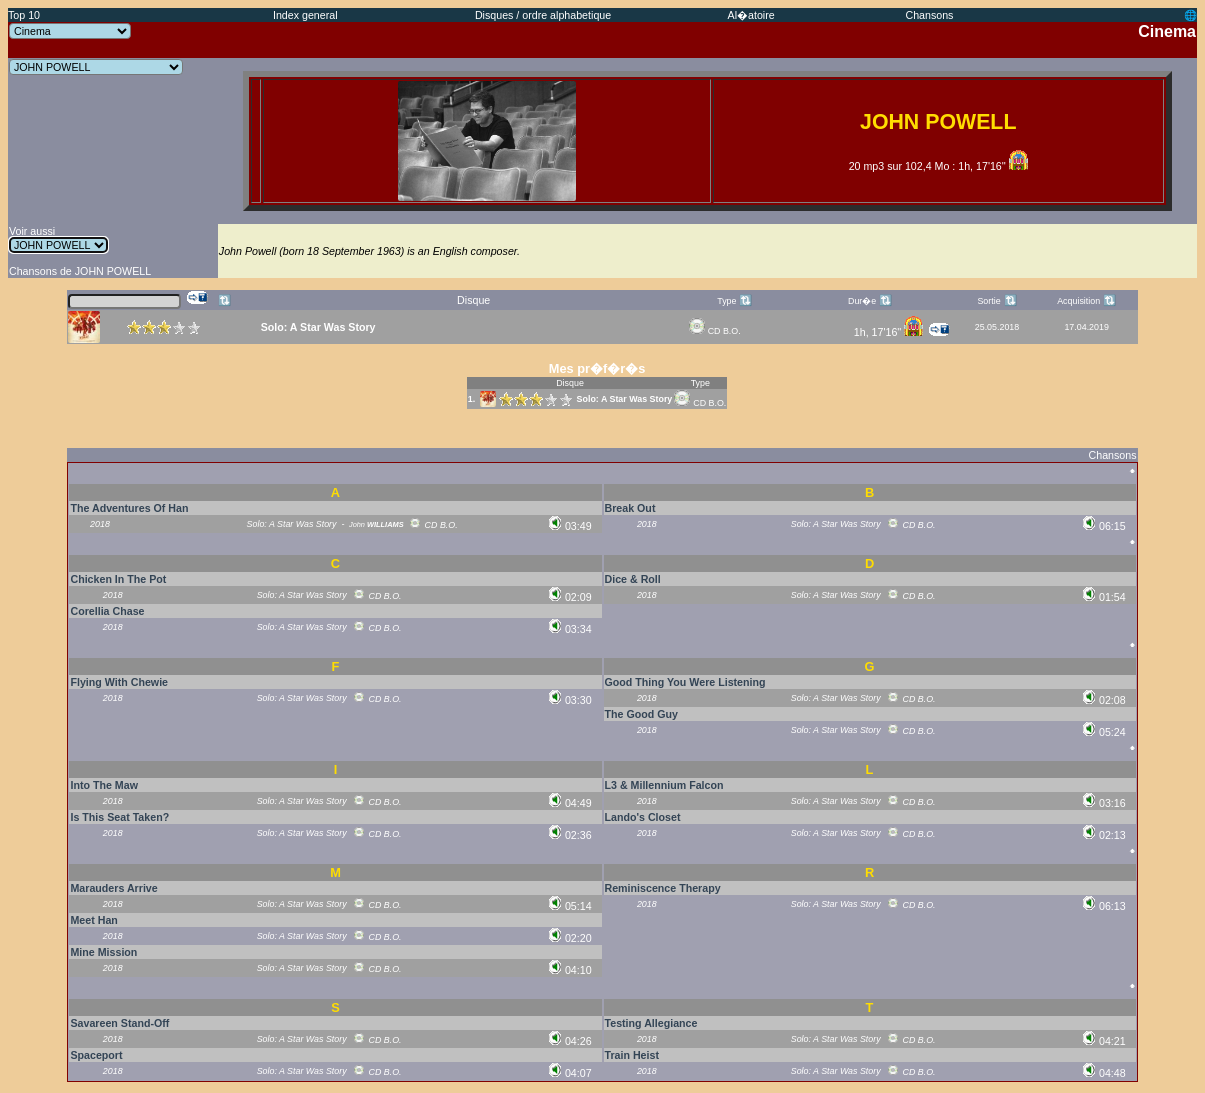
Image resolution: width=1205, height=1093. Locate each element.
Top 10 (24, 15)
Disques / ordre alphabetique (543, 15)
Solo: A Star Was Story (625, 399)
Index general (305, 15)
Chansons (929, 15)
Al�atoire (751, 15)
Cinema (1167, 31)
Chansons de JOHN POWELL (80, 271)
